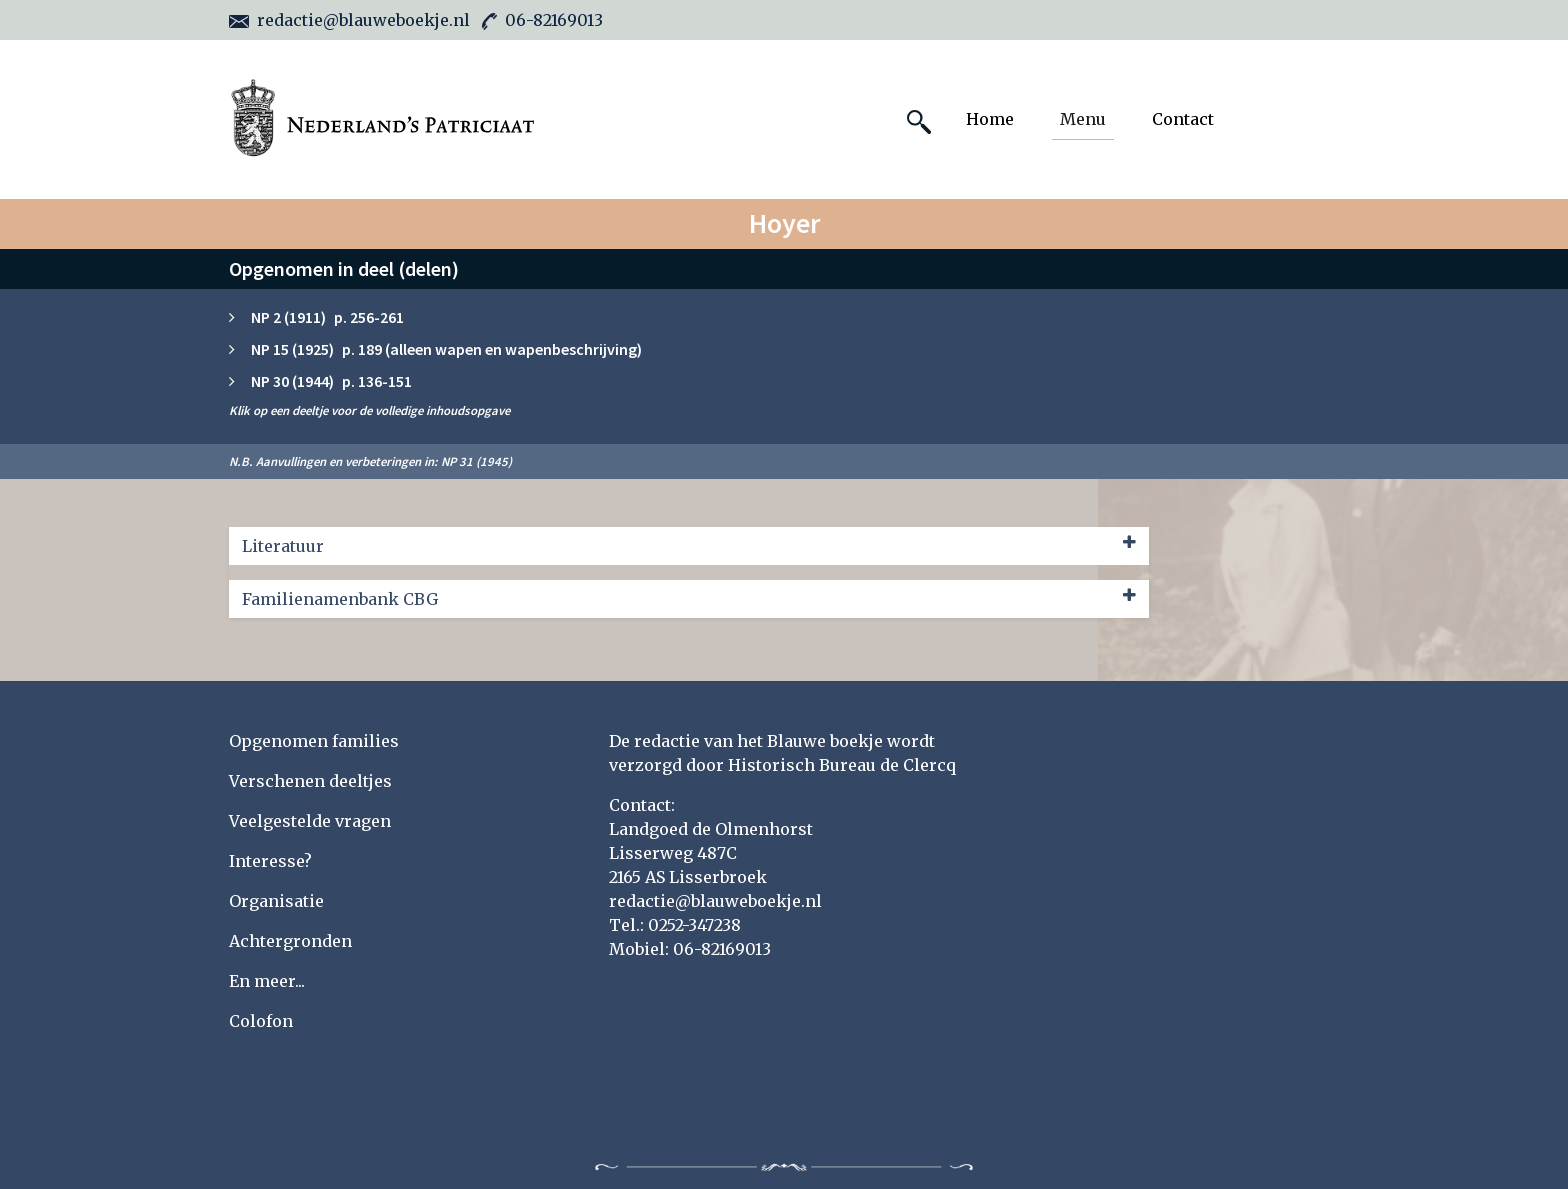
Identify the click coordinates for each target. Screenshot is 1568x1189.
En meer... (267, 981)
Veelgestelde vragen (310, 821)
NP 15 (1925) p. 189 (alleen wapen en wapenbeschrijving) (446, 349)
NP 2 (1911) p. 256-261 (327, 317)
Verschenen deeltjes (310, 781)
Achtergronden (290, 941)
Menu (1083, 119)
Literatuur (689, 545)
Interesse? (270, 861)
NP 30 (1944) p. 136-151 (331, 381)
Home (990, 119)
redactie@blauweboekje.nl (349, 20)
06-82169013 (542, 20)
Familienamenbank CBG (689, 598)
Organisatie (276, 901)
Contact (1183, 119)
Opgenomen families (314, 741)
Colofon (261, 1021)
